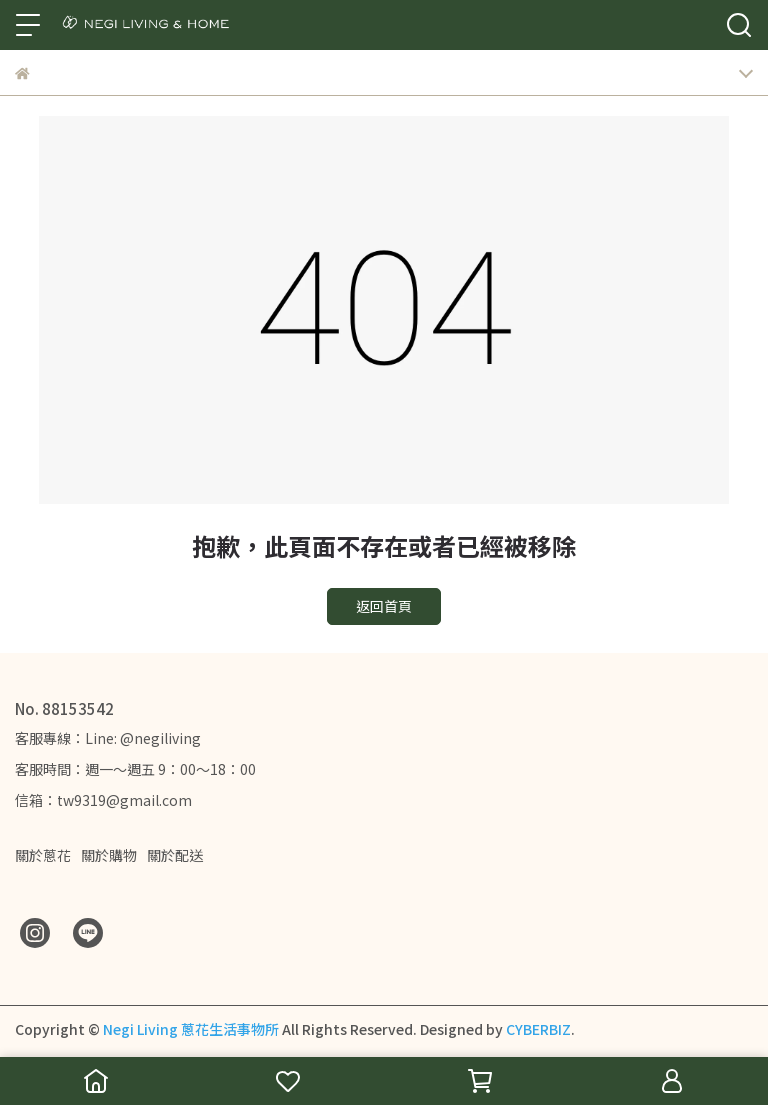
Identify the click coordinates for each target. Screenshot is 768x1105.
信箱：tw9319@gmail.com (103, 800)
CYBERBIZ (538, 1029)
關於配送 (175, 855)
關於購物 (109, 855)
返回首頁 (384, 606)
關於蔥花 (43, 855)
